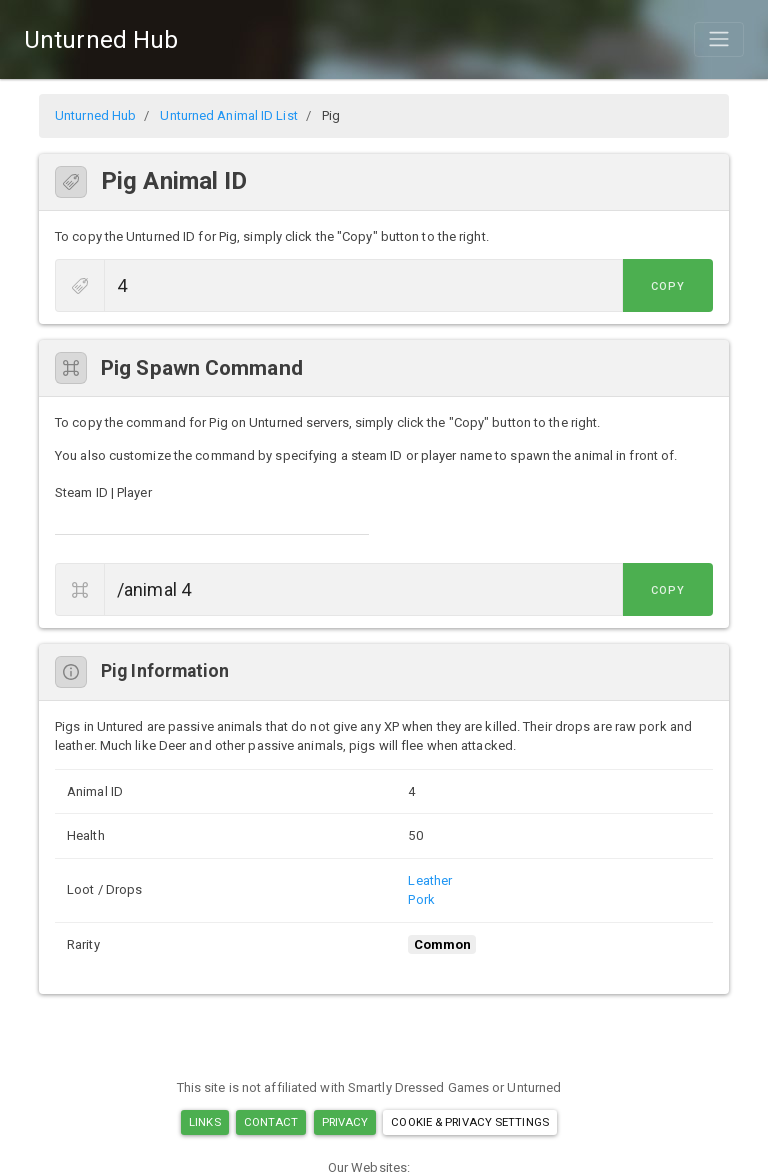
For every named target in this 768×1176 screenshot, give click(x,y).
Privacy (345, 1122)
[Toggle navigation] (719, 39)
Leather (430, 880)
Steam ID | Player (103, 492)
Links (205, 1122)
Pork (421, 899)
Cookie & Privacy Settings (470, 1122)
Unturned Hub (101, 40)
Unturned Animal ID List (228, 115)
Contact (271, 1122)
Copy (668, 286)
